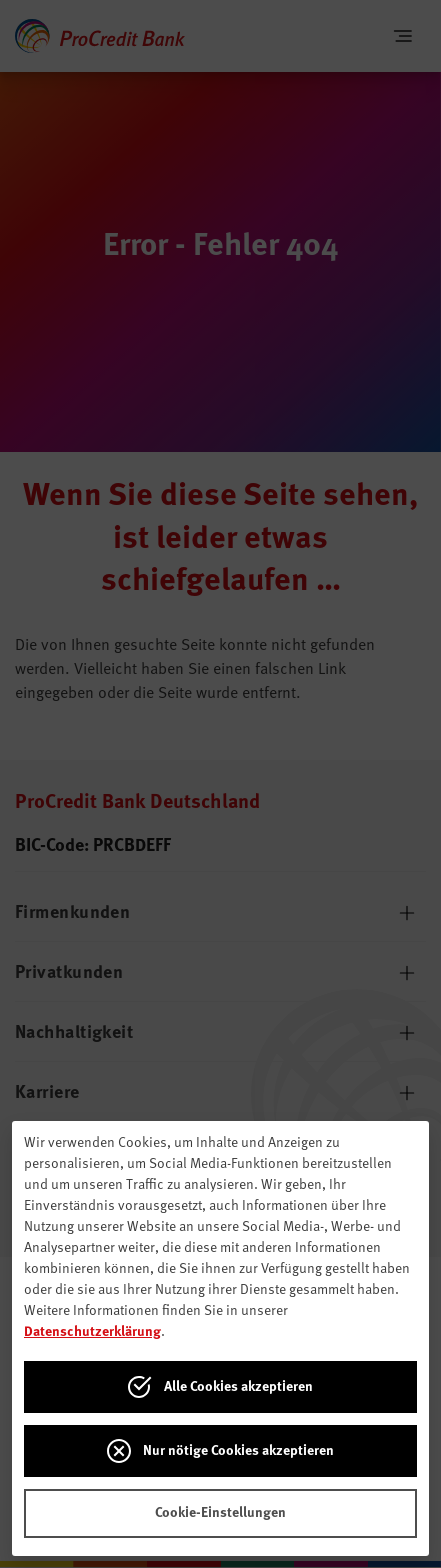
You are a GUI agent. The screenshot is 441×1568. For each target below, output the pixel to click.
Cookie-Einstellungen (220, 1513)
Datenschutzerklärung (92, 1332)
